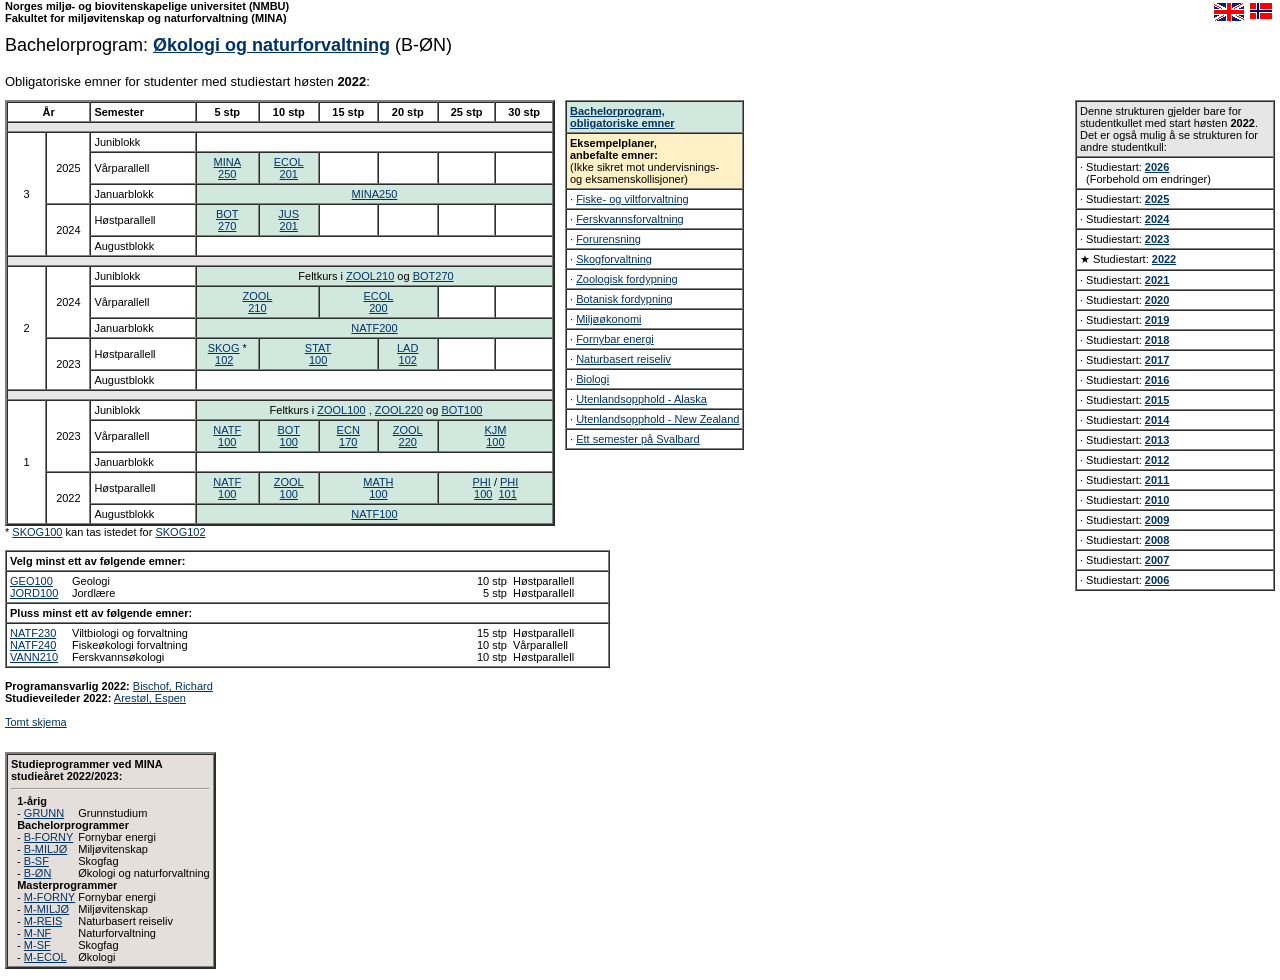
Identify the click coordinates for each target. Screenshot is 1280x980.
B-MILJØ (45, 849)
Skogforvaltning (614, 259)
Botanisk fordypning (624, 299)
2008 (1157, 540)
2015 (1157, 400)
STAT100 (318, 354)
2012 (1157, 460)
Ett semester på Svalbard (638, 439)
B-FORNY (49, 837)
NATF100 (227, 436)
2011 (1157, 480)
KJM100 (495, 436)
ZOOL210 (370, 276)
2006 (1157, 580)
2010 (1157, 500)
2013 (1157, 440)
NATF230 (33, 633)
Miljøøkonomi (608, 319)
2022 (1164, 259)
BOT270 (227, 220)
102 (224, 360)
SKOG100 (37, 532)
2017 (1157, 360)
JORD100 (34, 593)
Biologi (592, 379)
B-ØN (38, 873)
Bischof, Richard (173, 686)
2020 (1157, 300)
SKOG (224, 348)
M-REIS (43, 921)
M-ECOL (45, 957)
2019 (1157, 320)
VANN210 (34, 657)
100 (483, 494)
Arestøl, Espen (150, 698)
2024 (1157, 219)
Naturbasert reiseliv (623, 359)
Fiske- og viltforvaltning (632, 199)
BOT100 (461, 410)
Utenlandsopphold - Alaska (641, 399)
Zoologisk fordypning (627, 279)
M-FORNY (49, 897)
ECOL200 (378, 302)
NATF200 (374, 328)
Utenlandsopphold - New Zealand (657, 419)
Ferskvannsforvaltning (630, 219)
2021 (1157, 280)
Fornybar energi (615, 339)
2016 (1157, 380)
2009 (1157, 520)
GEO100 (31, 581)
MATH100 (378, 488)
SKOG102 (180, 532)
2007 (1157, 560)
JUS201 (288, 220)
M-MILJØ (46, 909)
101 (508, 494)
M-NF (38, 933)
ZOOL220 (399, 410)
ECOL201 (289, 168)
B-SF (36, 861)
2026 (1157, 167)
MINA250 (228, 168)
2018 (1157, 340)
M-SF (37, 945)
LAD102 (407, 354)
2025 (1157, 199)
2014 (1157, 420)
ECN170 (348, 436)
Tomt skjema (36, 722)
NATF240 (33, 645)
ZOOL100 (341, 410)
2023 (1157, 239)
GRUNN (44, 813)
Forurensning (608, 239)
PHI (482, 482)
